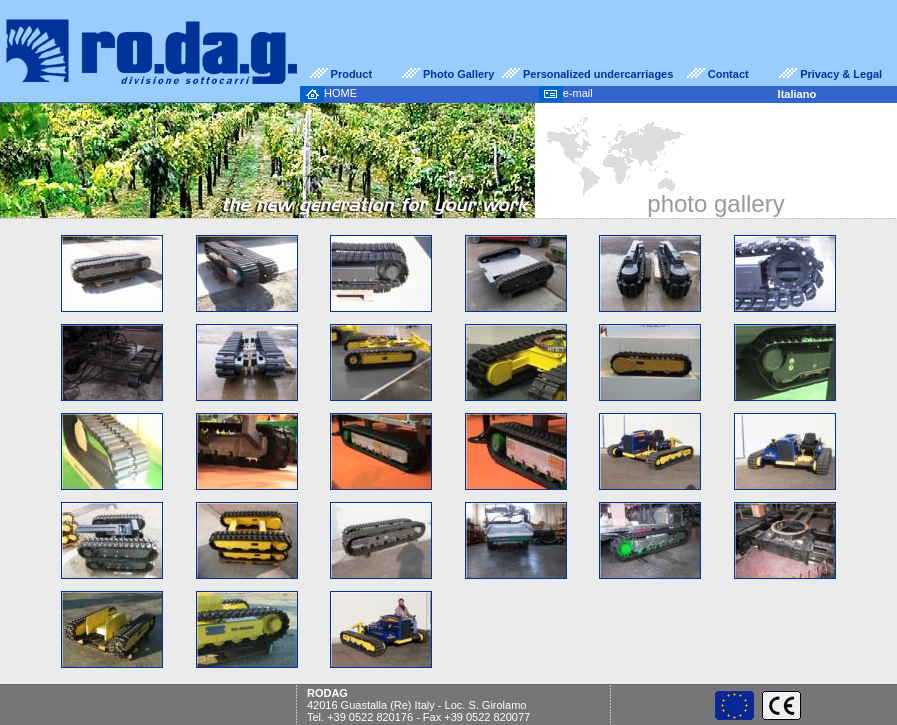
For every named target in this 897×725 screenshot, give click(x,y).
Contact (728, 74)
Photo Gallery (459, 74)
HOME (328, 93)
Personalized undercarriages (598, 74)
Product (352, 74)
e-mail (566, 93)
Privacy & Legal (841, 74)
